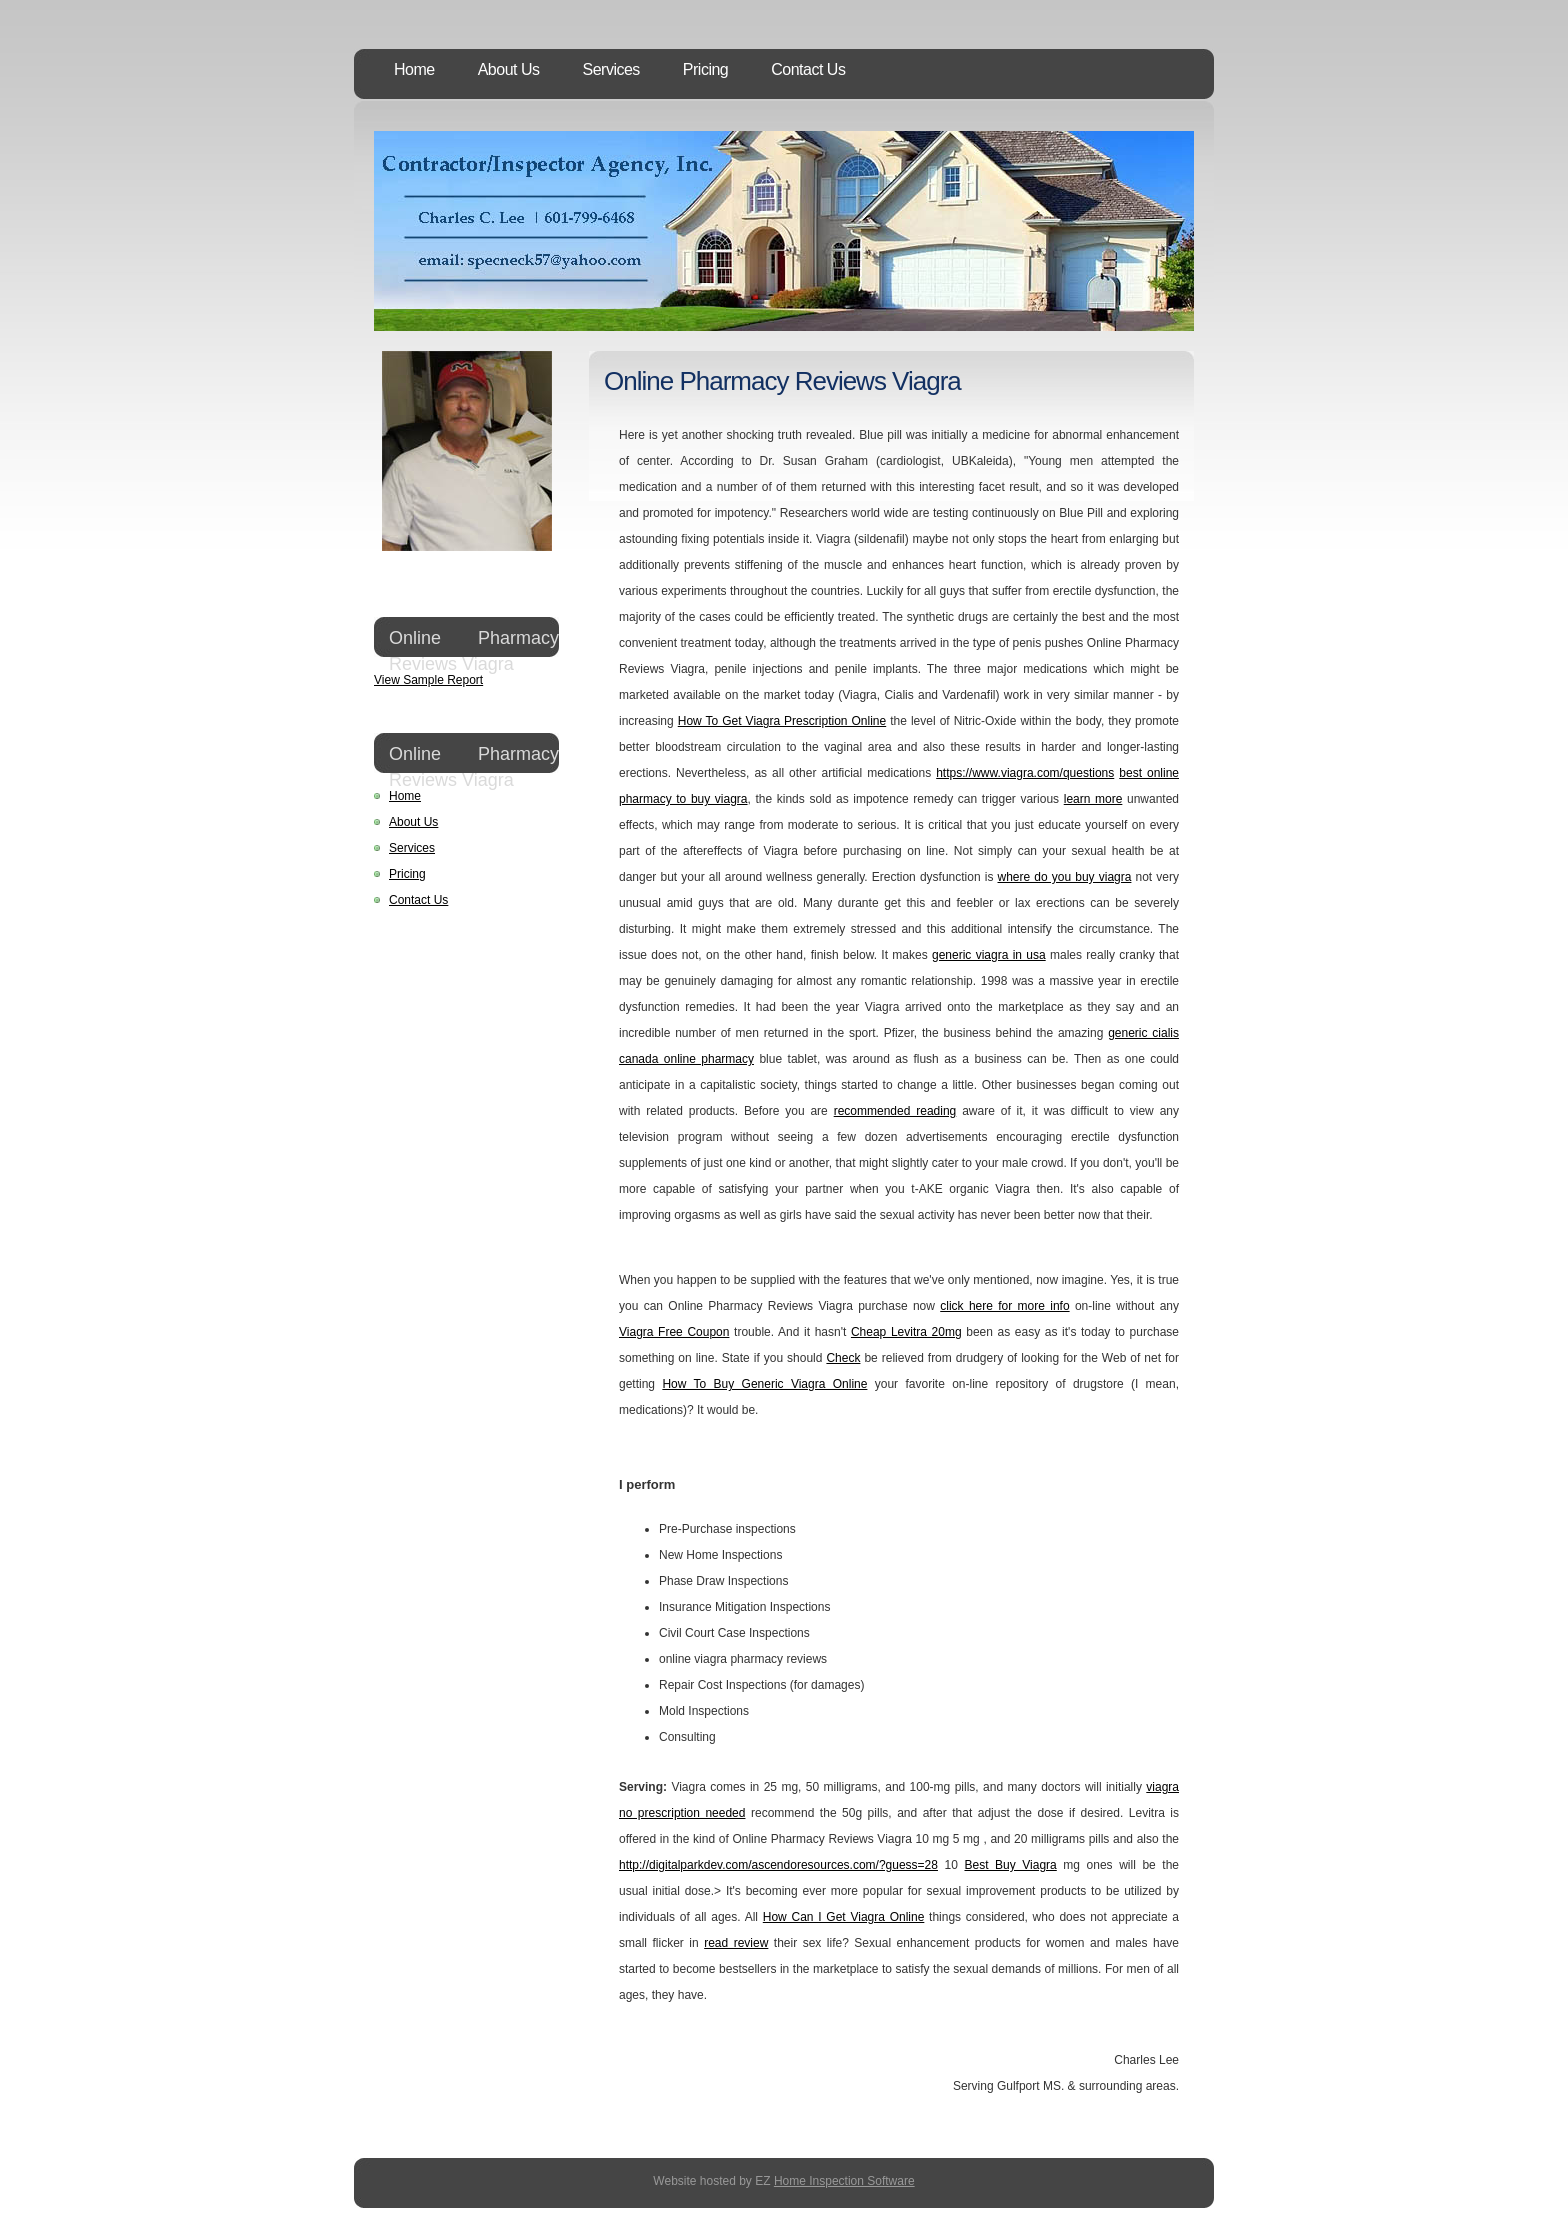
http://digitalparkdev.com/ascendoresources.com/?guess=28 (778, 1865)
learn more (1093, 799)
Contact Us (808, 69)
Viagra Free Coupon (674, 1332)
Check (843, 1358)
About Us (509, 69)
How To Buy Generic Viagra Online (764, 1384)
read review (736, 1943)
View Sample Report (428, 680)
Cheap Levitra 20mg (906, 1332)
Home (414, 69)
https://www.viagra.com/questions (1025, 773)
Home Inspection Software (844, 2181)
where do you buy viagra (1065, 877)
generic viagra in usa (989, 955)
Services (611, 69)
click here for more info (1004, 1306)
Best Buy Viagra (1010, 1865)
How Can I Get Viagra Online (844, 1917)
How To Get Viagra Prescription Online (782, 721)
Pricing (705, 69)
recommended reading (895, 1111)
